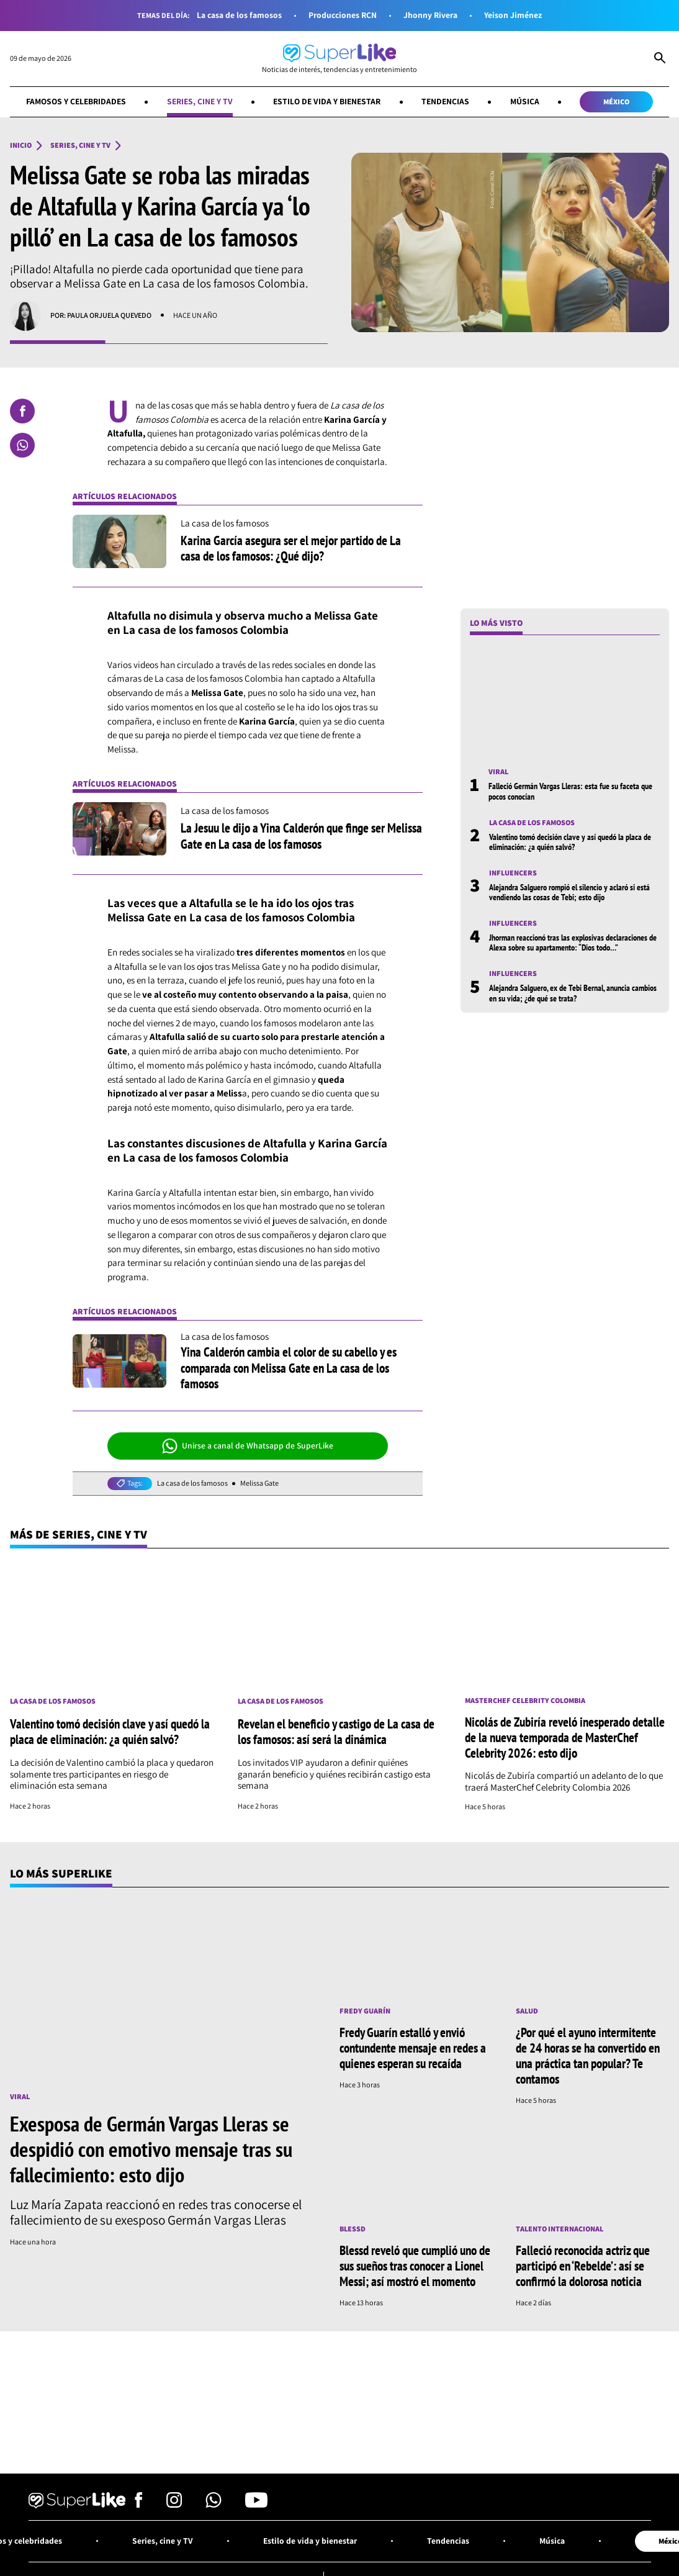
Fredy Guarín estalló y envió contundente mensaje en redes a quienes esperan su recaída (413, 2047)
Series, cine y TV (200, 101)
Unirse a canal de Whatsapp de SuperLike (248, 1446)
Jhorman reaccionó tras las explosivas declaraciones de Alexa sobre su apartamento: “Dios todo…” (573, 942)
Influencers (513, 873)
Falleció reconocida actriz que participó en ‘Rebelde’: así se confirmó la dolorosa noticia (583, 2265)
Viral (498, 771)
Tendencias (445, 101)
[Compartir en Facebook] (22, 411)
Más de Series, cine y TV (78, 1534)
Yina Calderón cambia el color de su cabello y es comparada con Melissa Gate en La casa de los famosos (289, 1367)
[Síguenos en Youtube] (256, 2504)
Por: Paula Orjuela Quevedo (100, 315)
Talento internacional (559, 2229)
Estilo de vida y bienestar (326, 101)
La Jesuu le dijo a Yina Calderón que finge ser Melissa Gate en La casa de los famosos (301, 835)
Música (524, 101)
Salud (527, 2011)
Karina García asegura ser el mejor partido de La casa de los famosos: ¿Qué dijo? (291, 547)
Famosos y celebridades (76, 101)
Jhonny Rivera (430, 15)
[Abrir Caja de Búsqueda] (659, 59)
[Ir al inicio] (339, 58)
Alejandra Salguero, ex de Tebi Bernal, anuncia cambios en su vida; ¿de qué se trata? (573, 992)
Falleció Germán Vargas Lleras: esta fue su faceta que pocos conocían (570, 791)
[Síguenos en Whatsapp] (213, 2504)
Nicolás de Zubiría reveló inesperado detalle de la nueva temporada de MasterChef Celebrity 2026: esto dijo (565, 1737)
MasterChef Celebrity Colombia (525, 1700)
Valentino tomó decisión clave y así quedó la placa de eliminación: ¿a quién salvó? (570, 841)
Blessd (353, 2229)
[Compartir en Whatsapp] (22, 445)
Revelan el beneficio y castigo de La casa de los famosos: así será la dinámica (336, 1731)
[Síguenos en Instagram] (174, 2504)
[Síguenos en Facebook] (139, 2504)
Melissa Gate (259, 1483)
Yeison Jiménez (513, 15)
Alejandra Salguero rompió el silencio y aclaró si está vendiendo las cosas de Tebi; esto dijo (569, 892)
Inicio (21, 145)
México (616, 101)
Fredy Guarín (365, 2011)
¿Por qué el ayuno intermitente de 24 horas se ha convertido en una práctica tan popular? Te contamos (588, 2055)
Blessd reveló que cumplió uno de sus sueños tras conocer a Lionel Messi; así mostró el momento (415, 2265)
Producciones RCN (342, 15)
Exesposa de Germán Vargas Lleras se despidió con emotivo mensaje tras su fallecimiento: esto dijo (151, 2149)
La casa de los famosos (239, 15)
